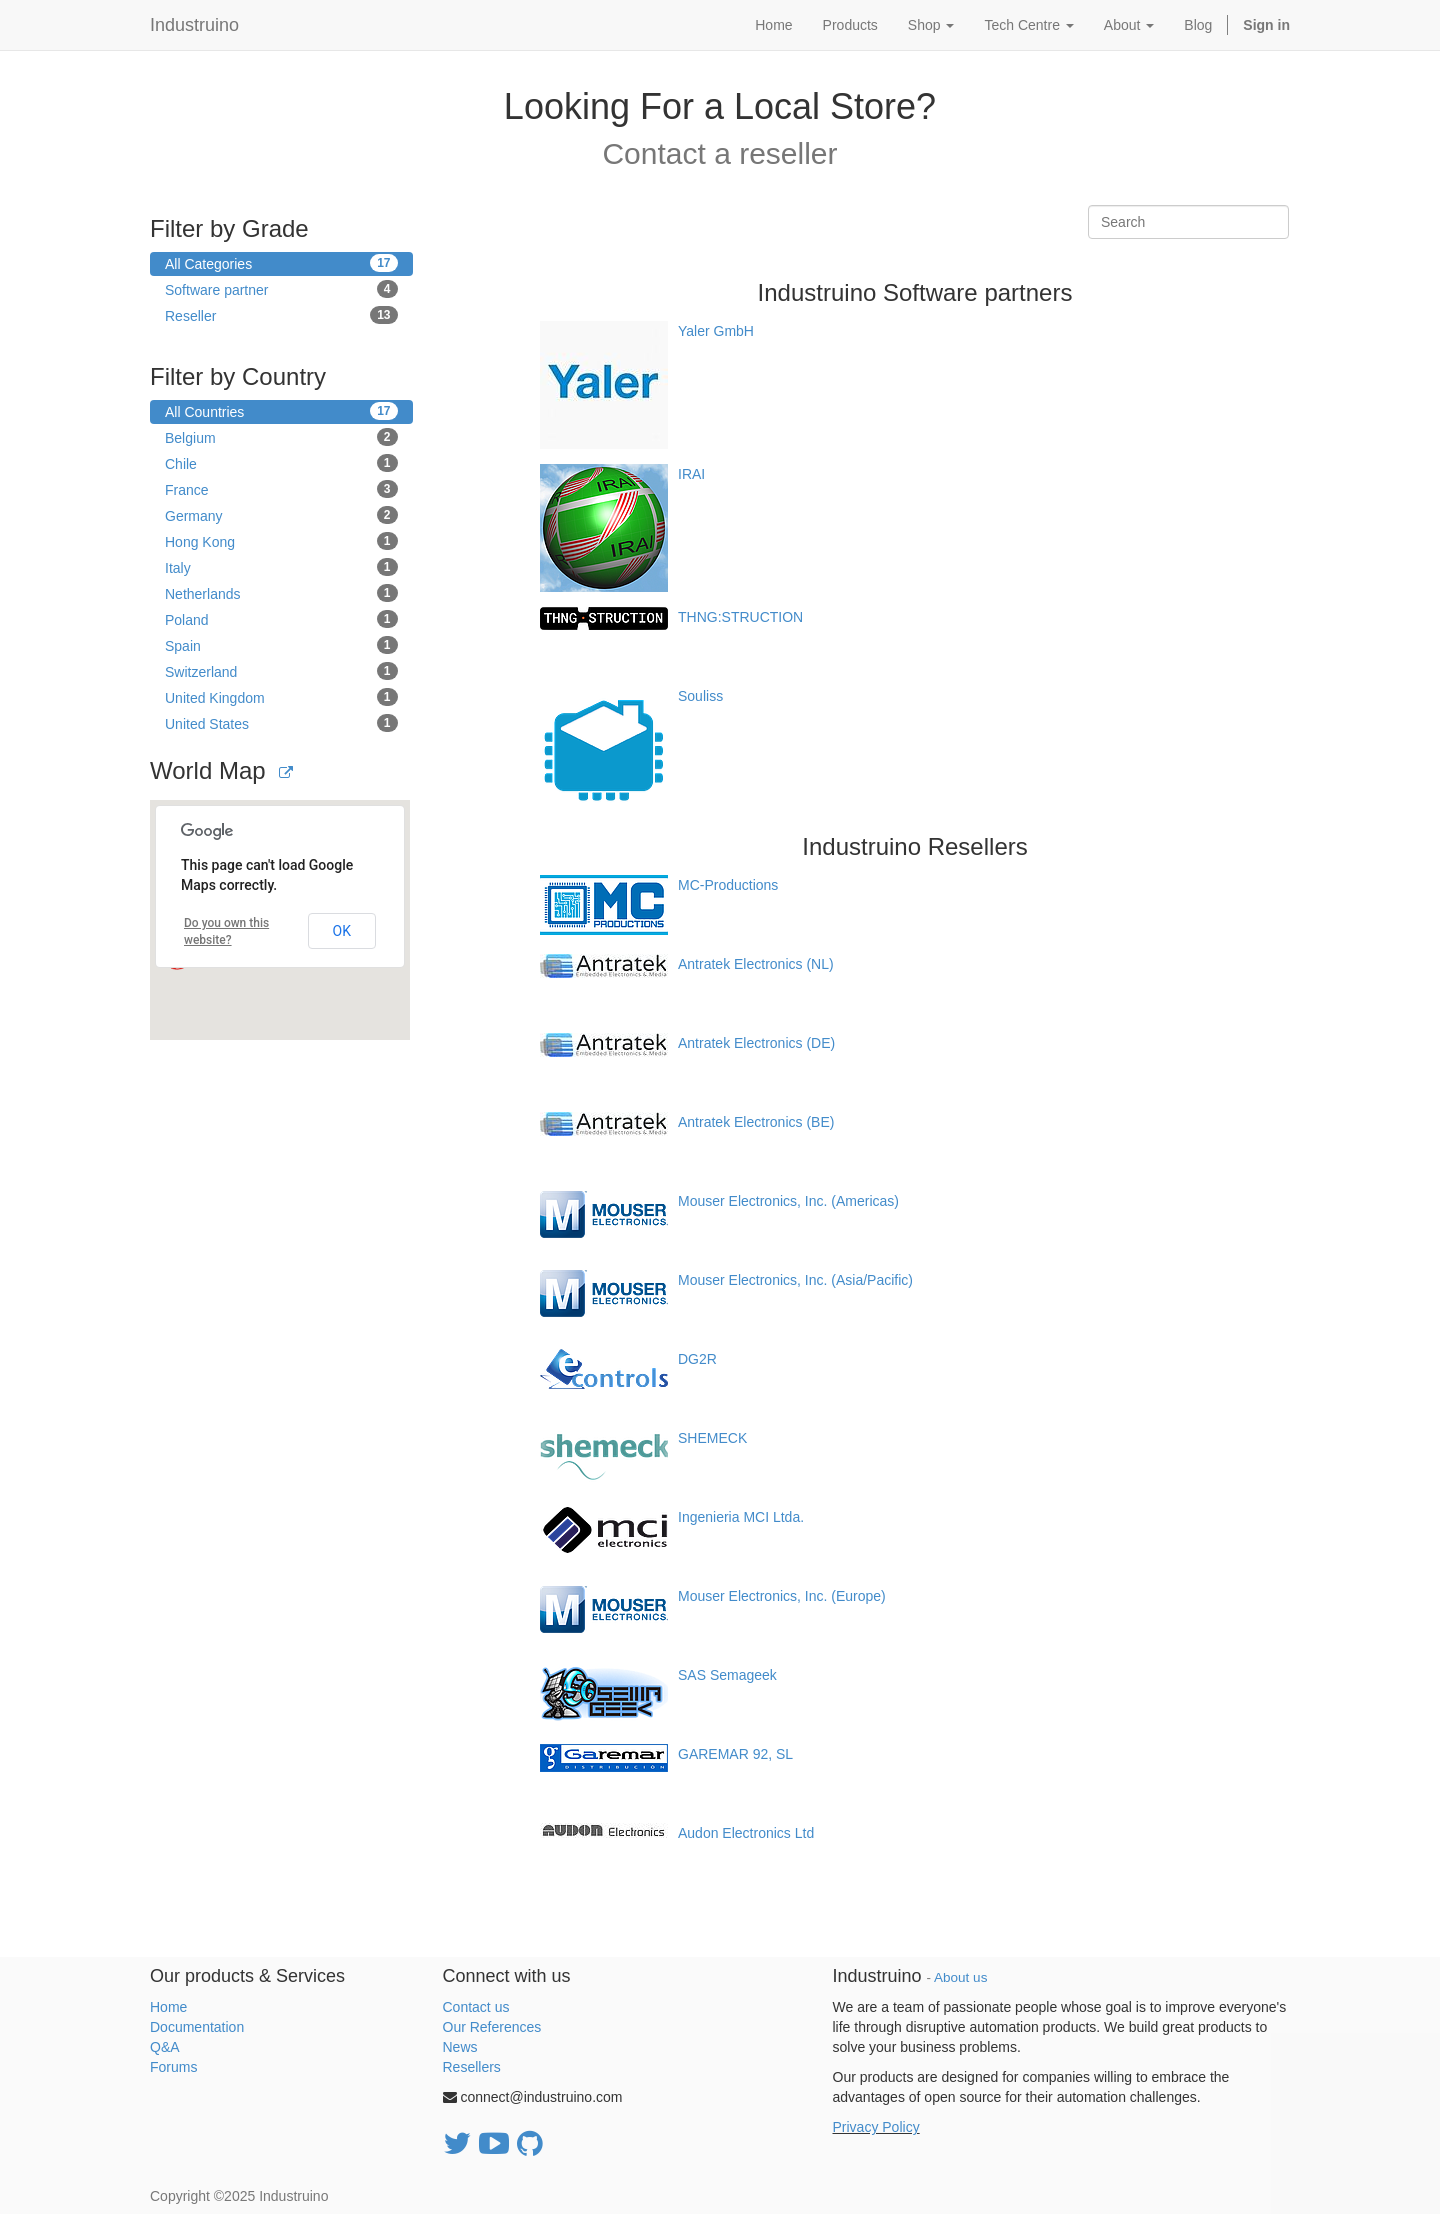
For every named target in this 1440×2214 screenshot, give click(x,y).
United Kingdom (281, 697)
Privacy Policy (876, 2127)
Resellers (472, 2067)
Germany (281, 515)
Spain (281, 645)
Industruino (194, 25)
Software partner (281, 289)
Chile (281, 463)
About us (960, 1977)
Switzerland (281, 671)
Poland (281, 619)
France (281, 489)
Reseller (281, 315)
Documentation (197, 2027)
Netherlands (281, 593)
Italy (281, 567)
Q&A (165, 2047)
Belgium (281, 437)
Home (168, 2007)
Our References (492, 2027)
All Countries (281, 411)
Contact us (476, 2007)
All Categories (281, 263)
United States (281, 723)
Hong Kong (281, 541)
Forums (173, 2067)
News (460, 2047)
